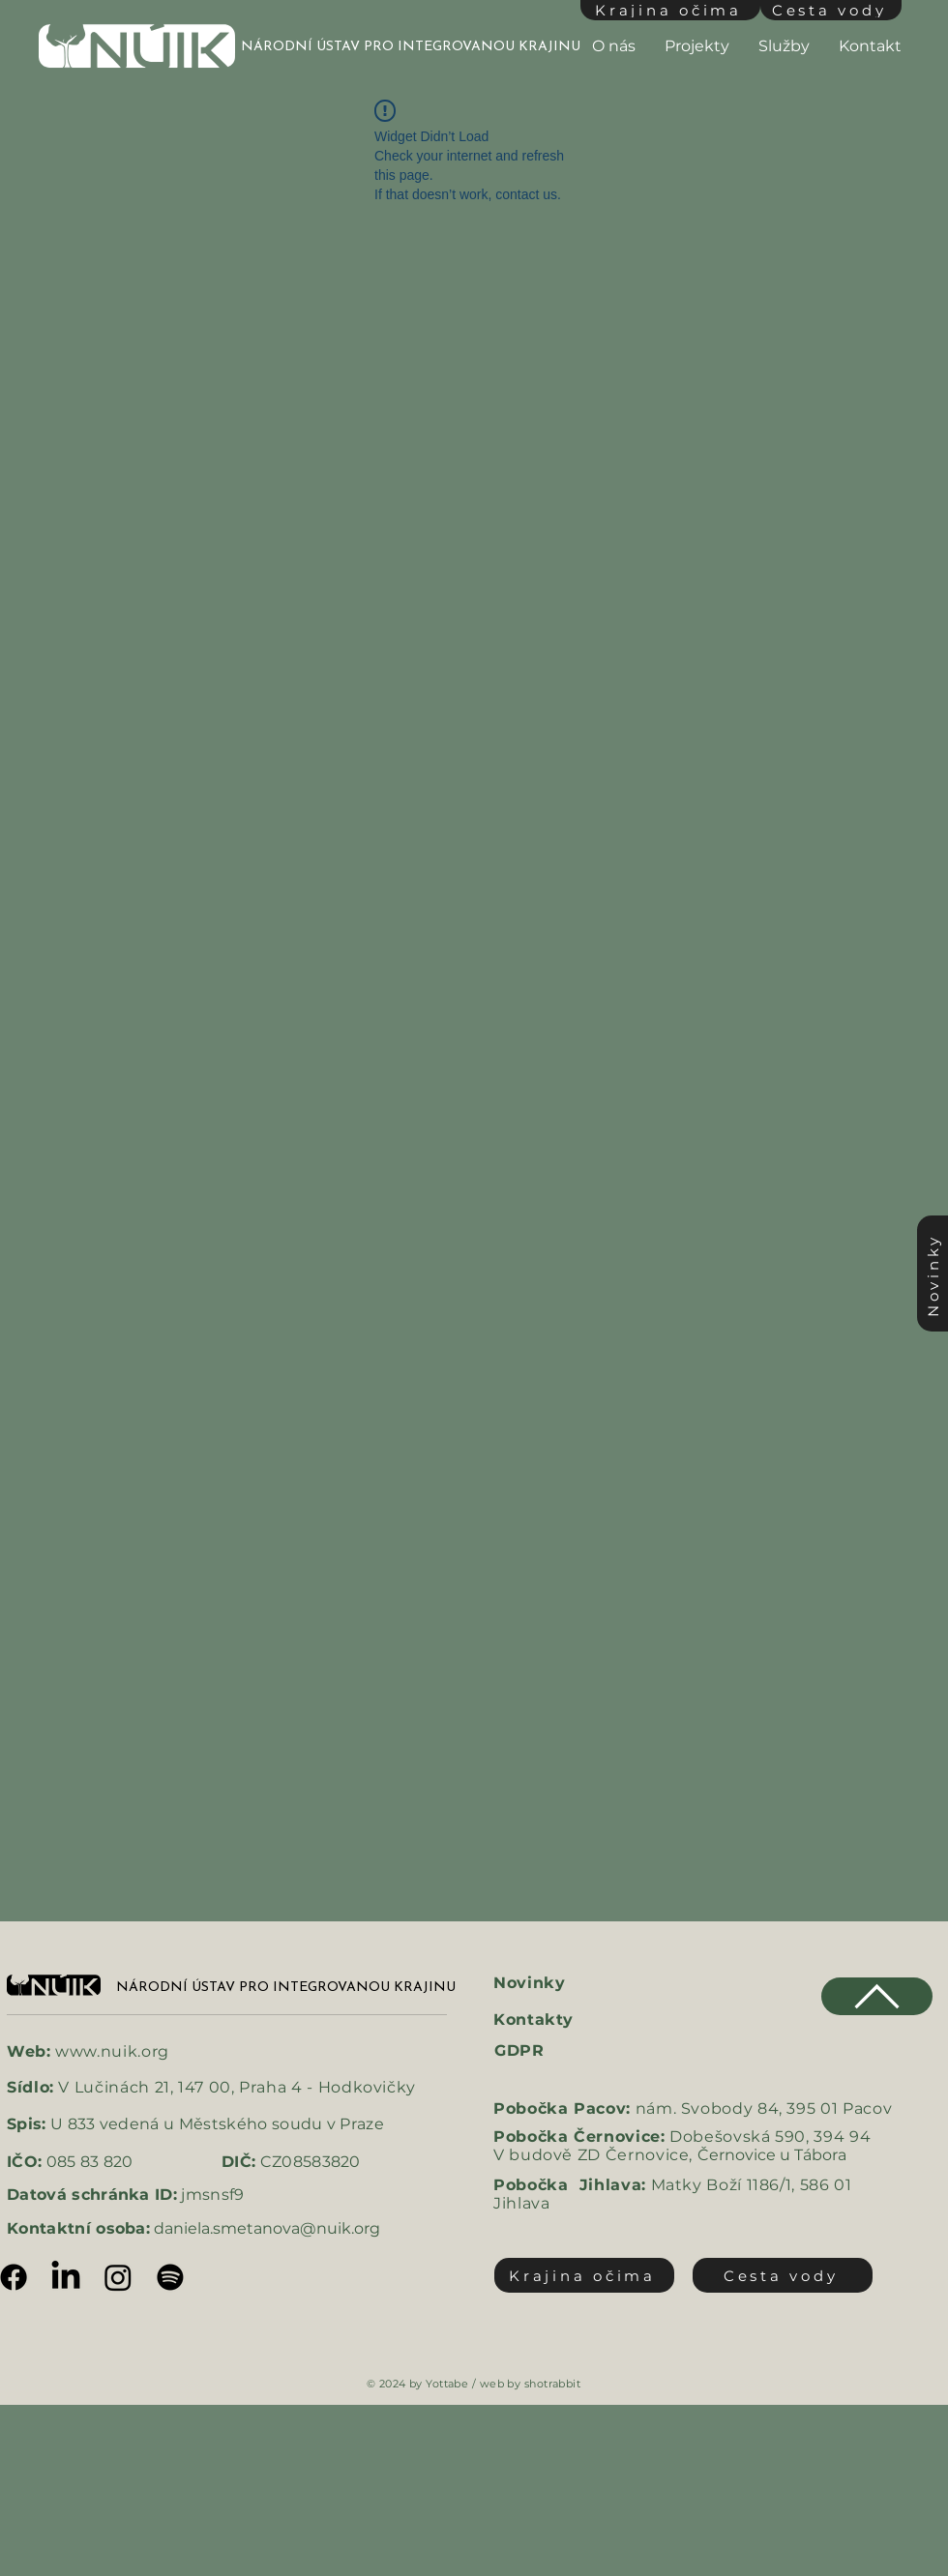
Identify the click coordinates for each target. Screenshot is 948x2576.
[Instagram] (118, 2277)
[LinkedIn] (65, 2277)
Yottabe (447, 2383)
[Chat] (877, 1996)
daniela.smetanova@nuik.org (267, 2228)
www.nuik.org (112, 2051)
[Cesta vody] (831, 10)
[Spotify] (170, 2277)
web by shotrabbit (530, 2383)
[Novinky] (932, 1273)
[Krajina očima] (670, 10)
